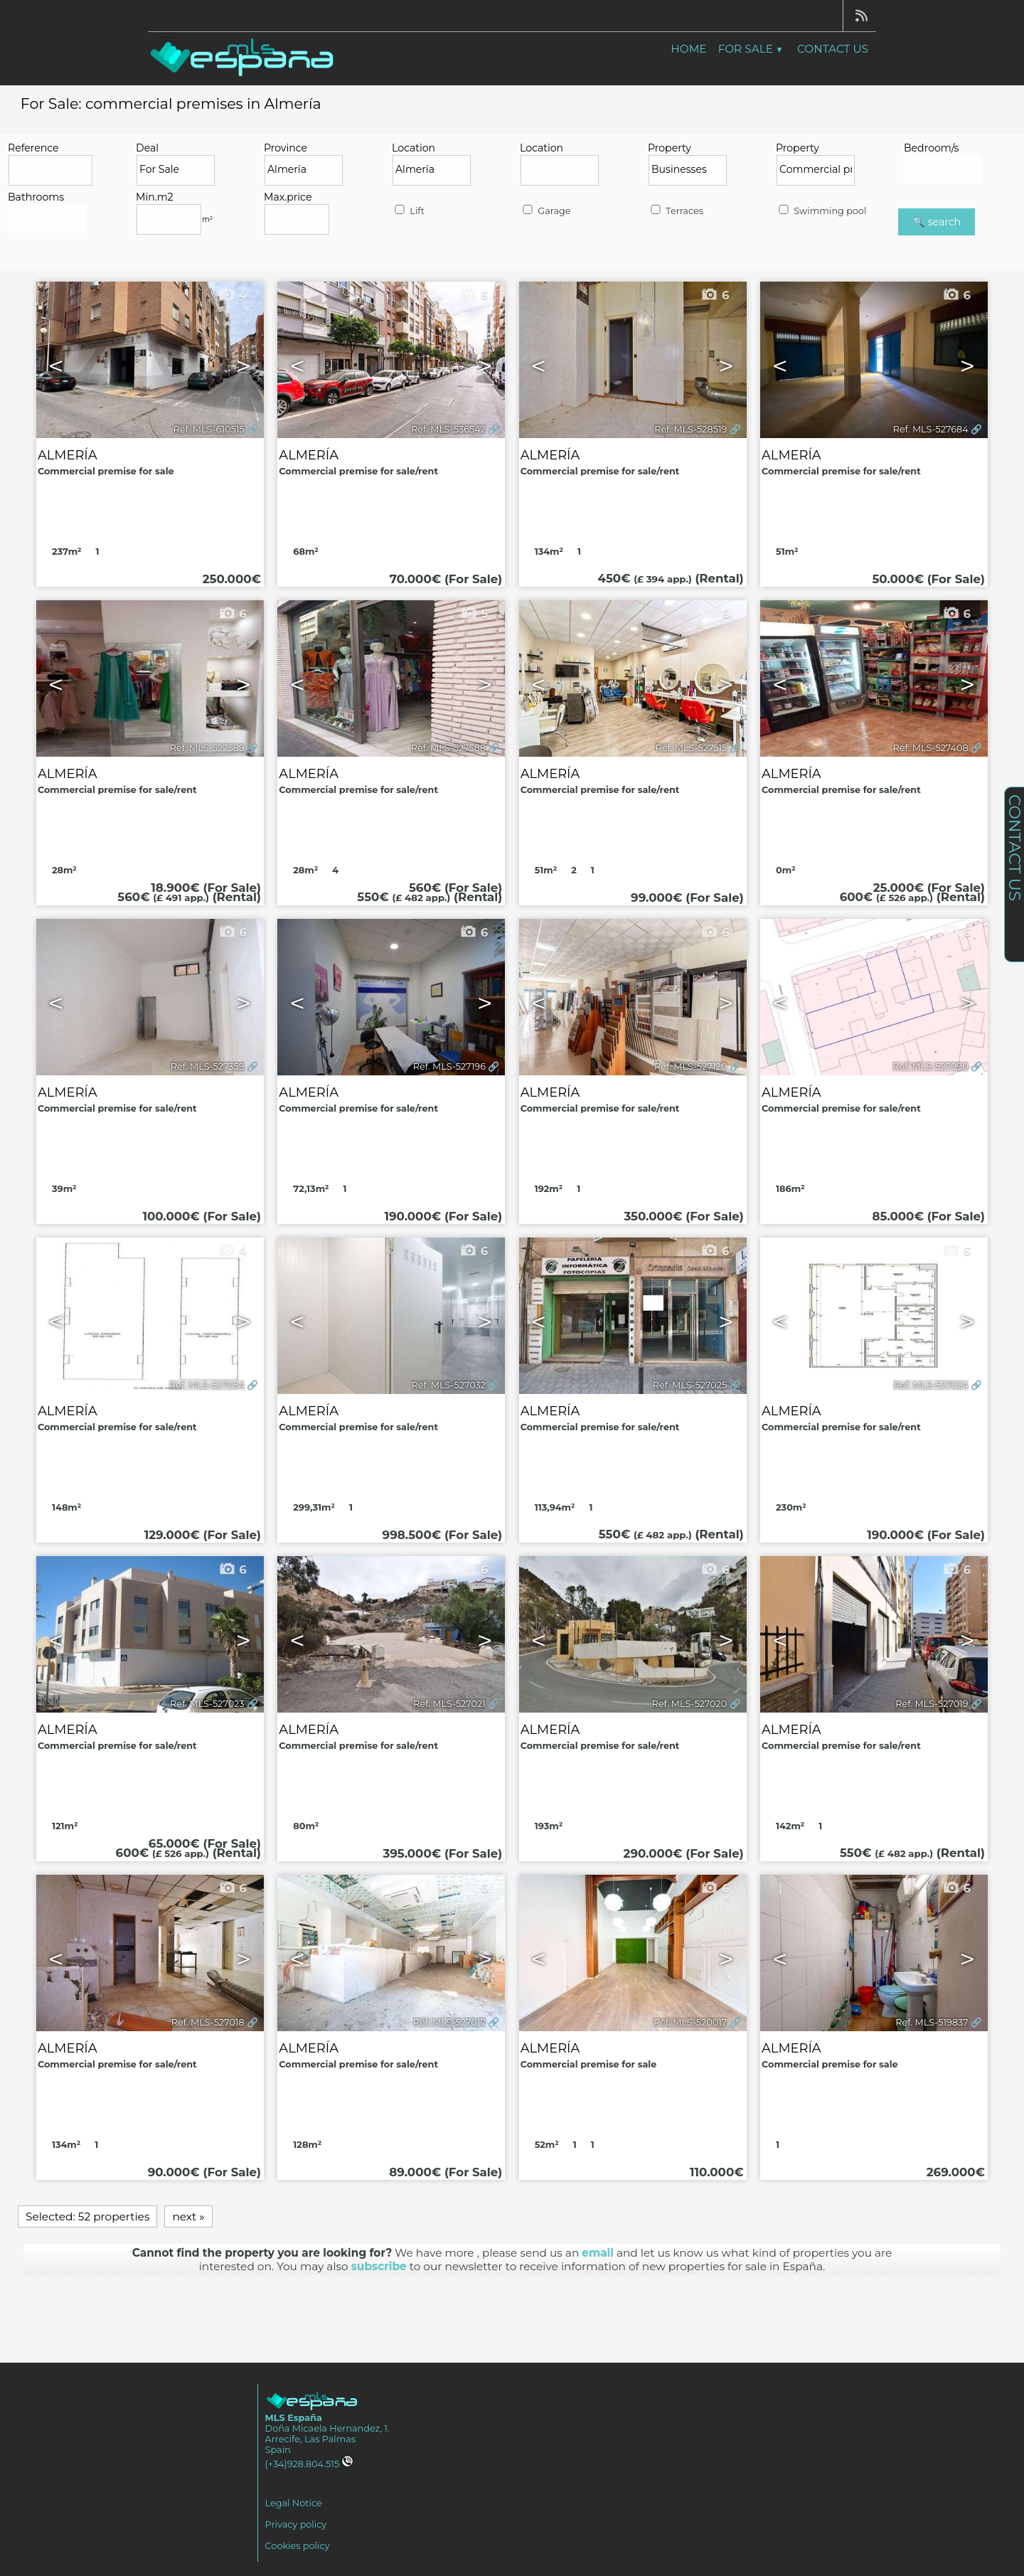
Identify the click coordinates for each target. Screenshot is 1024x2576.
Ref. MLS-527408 (931, 748)
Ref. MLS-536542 (448, 429)
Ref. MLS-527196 (449, 1066)
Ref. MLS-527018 (208, 2022)
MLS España (293, 2417)
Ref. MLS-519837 (931, 2022)
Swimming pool (821, 211)
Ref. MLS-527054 (207, 1385)
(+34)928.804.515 (309, 2464)
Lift (409, 211)
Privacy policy (296, 2524)
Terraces (676, 211)
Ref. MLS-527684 (931, 429)
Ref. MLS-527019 (932, 1703)
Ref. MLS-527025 (690, 1385)
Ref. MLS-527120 (690, 1066)
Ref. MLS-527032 (449, 1385)
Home (688, 48)
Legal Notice (293, 2503)
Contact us (832, 48)
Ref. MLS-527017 (449, 2022)
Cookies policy (297, 2545)
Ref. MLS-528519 (690, 429)
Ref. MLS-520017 (690, 2022)
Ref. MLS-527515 (691, 748)
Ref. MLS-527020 (689, 1703)
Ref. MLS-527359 (208, 1066)
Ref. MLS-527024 (931, 1385)
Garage (545, 211)
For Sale (750, 48)
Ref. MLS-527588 (448, 748)
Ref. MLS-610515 (209, 429)
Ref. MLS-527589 (207, 748)
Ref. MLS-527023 (207, 1703)
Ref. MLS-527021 (449, 1703)
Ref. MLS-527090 (930, 1066)
